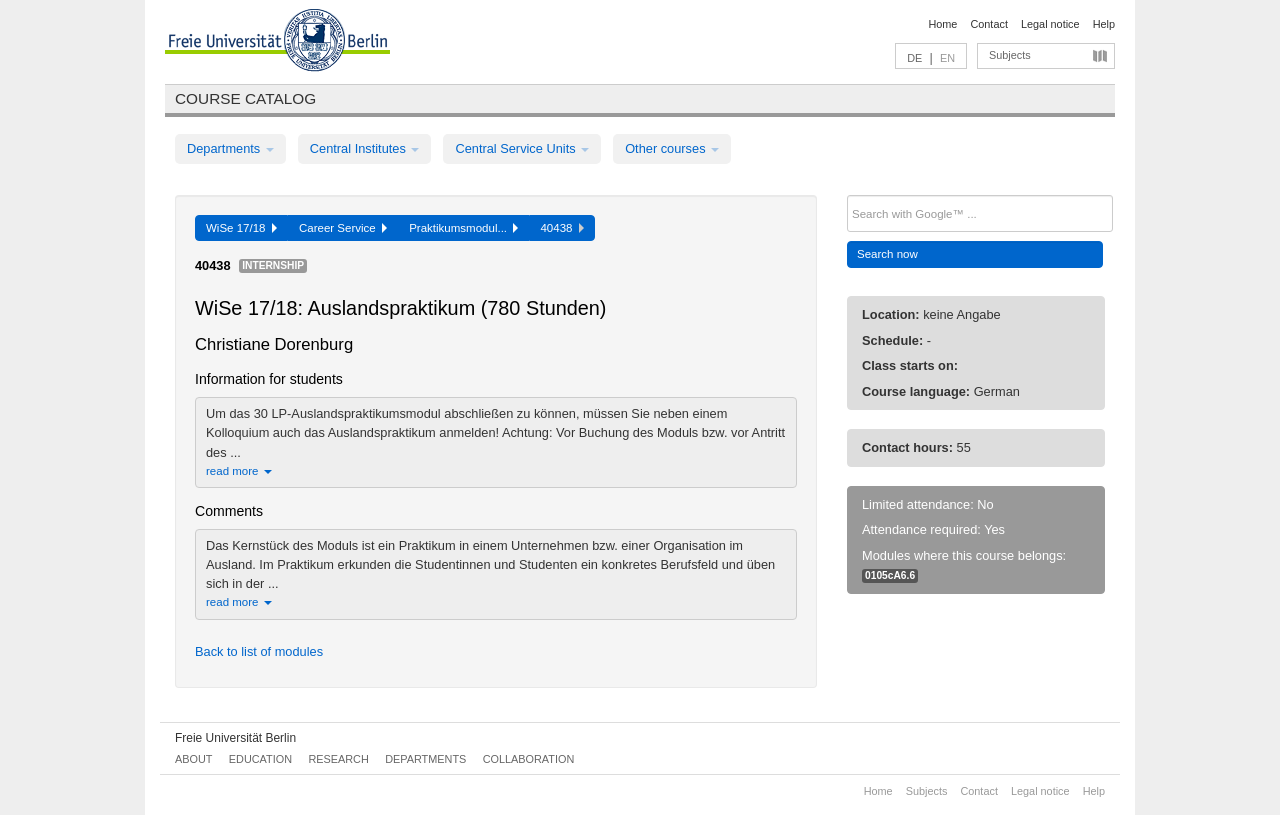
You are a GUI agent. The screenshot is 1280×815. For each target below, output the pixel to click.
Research (338, 759)
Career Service (343, 228)
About (193, 759)
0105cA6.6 (890, 575)
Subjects (1010, 55)
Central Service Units (522, 148)
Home (942, 24)
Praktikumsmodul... (463, 228)
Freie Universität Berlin (235, 738)
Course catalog (245, 98)
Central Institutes (365, 148)
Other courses (672, 148)
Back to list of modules (259, 651)
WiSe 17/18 (241, 228)
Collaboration (529, 759)
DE (914, 58)
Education (260, 759)
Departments (230, 148)
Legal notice (1050, 24)
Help (1104, 24)
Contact (988, 24)
